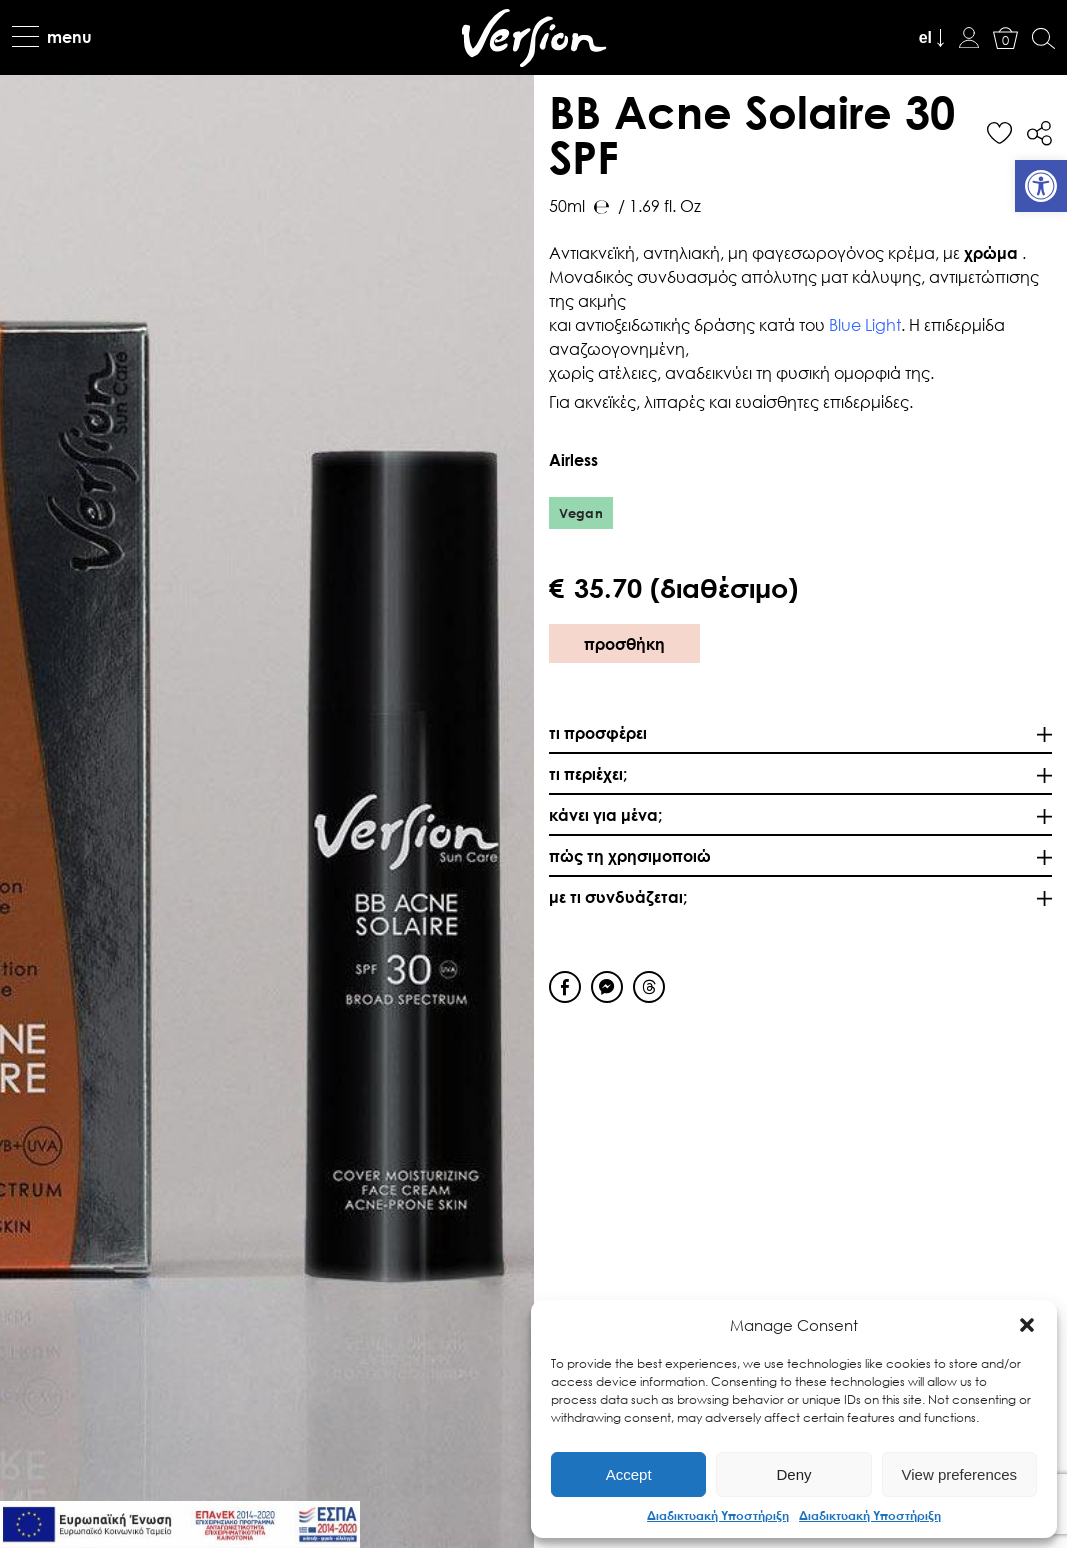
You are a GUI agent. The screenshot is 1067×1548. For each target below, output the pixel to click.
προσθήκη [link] (624, 643)
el (925, 37)
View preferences (960, 1474)
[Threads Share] (649, 987)
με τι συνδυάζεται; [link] (618, 896)
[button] (1027, 1325)
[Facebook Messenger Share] (607, 987)
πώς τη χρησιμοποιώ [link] (630, 855)
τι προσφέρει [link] (598, 732)
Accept (629, 1474)
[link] (1041, 186)
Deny (793, 1474)
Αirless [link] (575, 459)
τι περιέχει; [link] (588, 773)
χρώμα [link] (993, 252)
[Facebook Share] (565, 987)
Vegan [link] (581, 513)
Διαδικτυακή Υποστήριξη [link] (718, 1515)
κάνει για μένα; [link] (605, 814)
